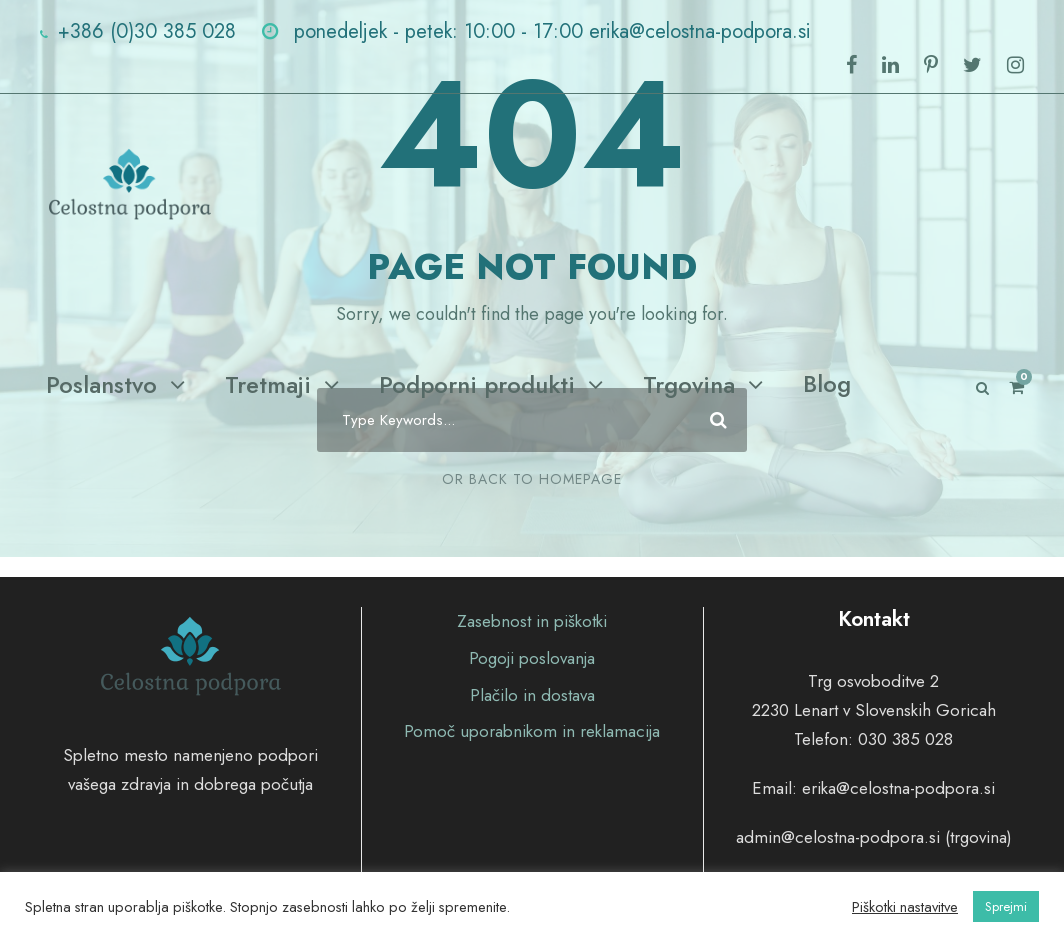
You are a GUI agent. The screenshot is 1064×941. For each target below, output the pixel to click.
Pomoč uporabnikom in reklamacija (532, 731)
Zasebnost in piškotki (532, 621)
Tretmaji (268, 384)
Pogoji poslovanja (532, 658)
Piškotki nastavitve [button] (905, 907)
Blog (827, 383)
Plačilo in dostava (532, 695)
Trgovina (689, 384)
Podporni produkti (477, 384)
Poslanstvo (101, 384)
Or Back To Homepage (532, 479)
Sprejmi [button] (1006, 906)
